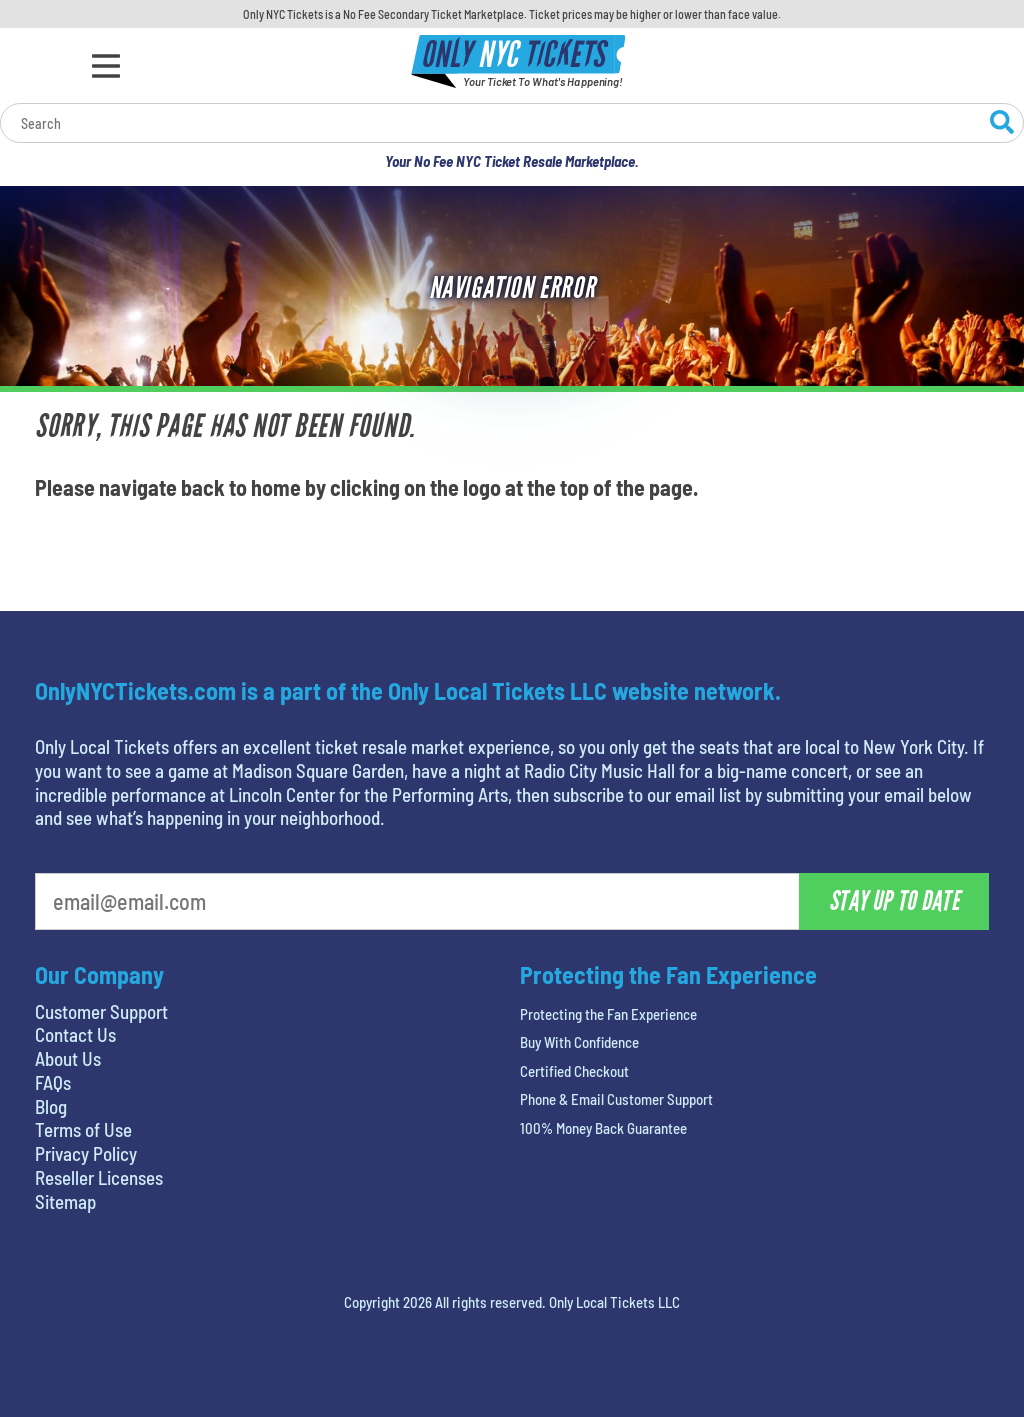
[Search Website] (1002, 125)
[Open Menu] (106, 66)
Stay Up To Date (894, 901)
